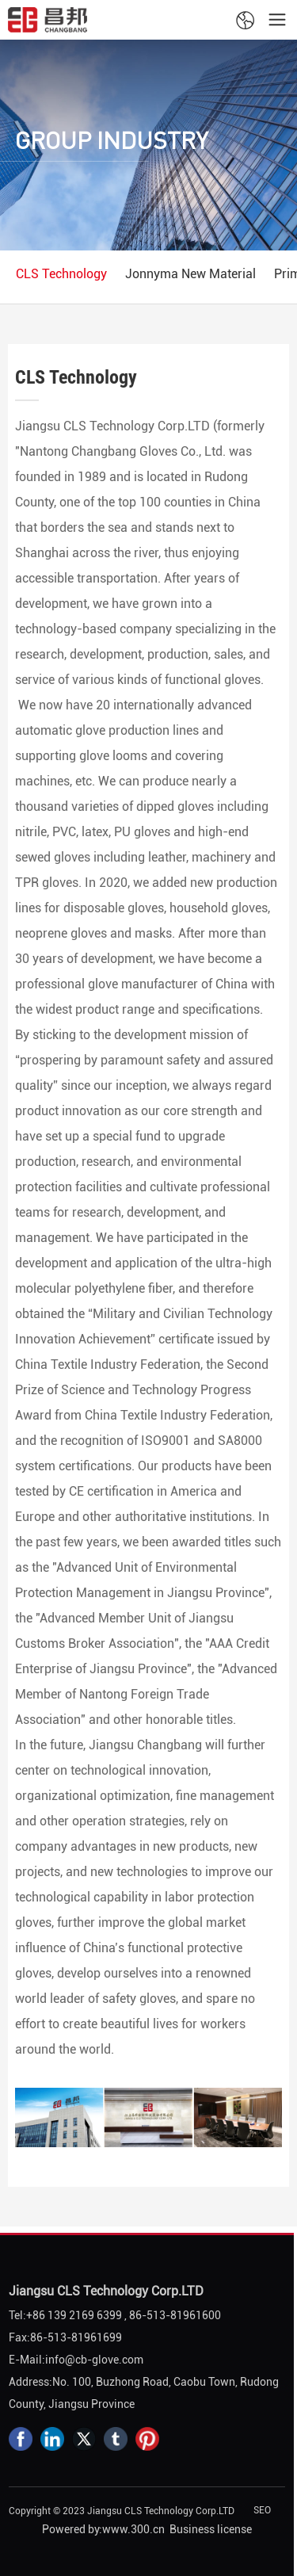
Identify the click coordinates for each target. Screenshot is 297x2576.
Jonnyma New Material (190, 273)
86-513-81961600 (175, 2315)
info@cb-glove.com (94, 2359)
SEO (262, 2510)
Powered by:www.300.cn (103, 2529)
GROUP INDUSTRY (111, 140)
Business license (210, 2529)
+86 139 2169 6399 (74, 2315)
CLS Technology (61, 273)
